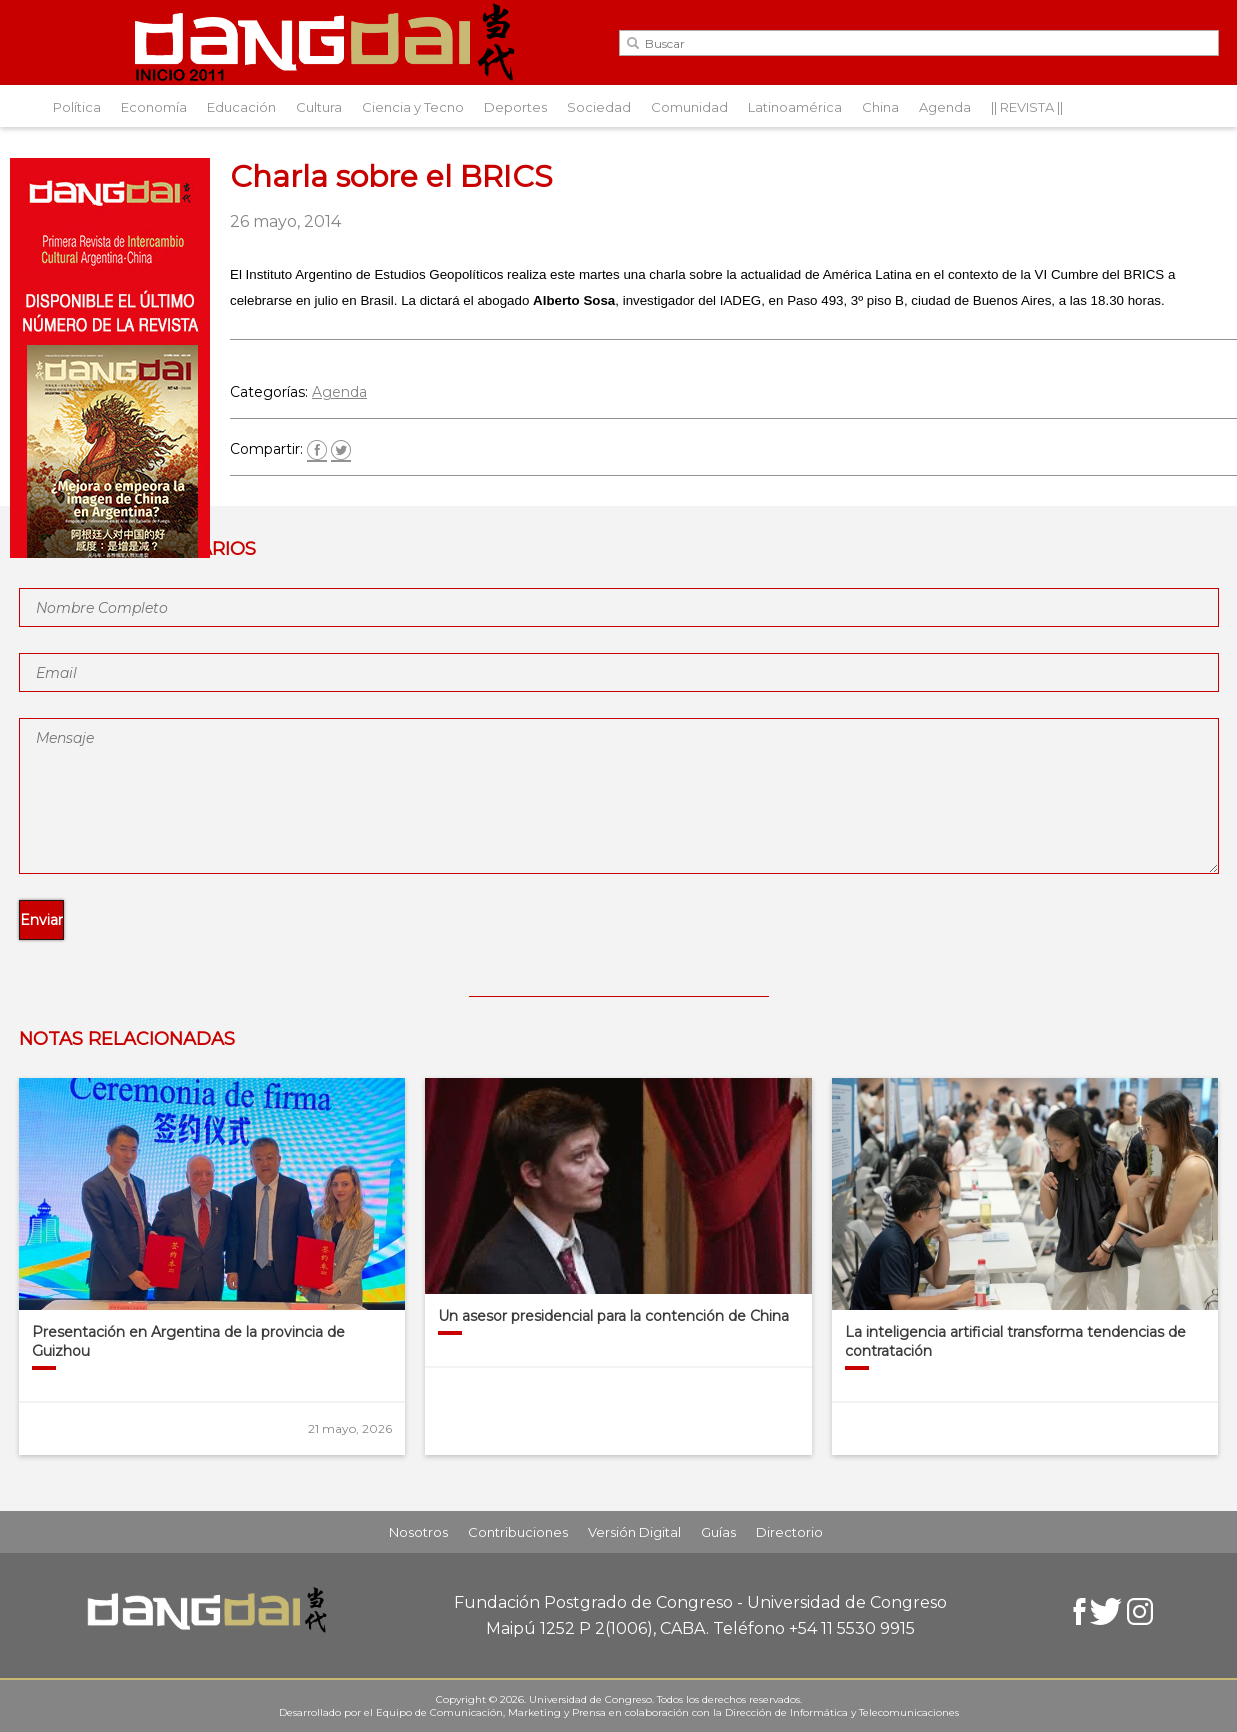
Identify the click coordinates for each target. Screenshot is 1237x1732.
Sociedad (599, 107)
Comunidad (689, 107)
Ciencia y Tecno (413, 107)
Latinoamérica (795, 107)
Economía (154, 107)
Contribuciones (518, 1532)
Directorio (789, 1532)
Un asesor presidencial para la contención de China (613, 1316)
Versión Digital (634, 1532)
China (880, 107)
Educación (241, 107)
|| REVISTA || (1027, 107)
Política (77, 107)
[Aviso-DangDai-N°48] (110, 552)
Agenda (945, 107)
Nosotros (418, 1532)
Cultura (319, 107)
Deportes (515, 107)
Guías (718, 1532)
